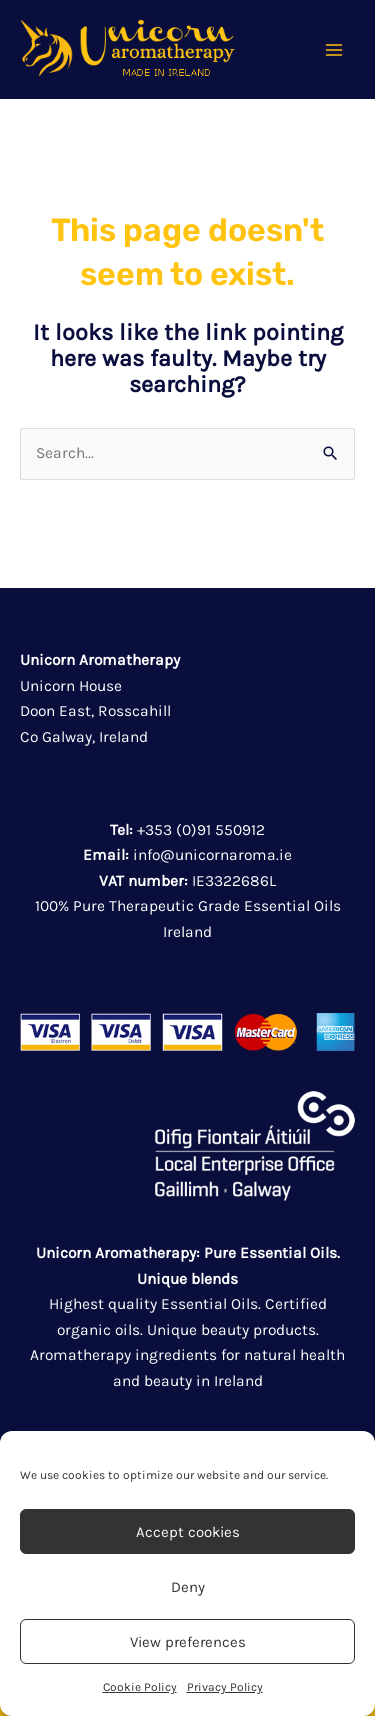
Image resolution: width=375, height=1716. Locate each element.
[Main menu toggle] (334, 50)
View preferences (188, 1642)
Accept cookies (188, 1532)
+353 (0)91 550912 (201, 830)
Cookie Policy (140, 1687)
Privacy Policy (225, 1687)
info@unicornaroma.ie (212, 855)
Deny (188, 1587)
